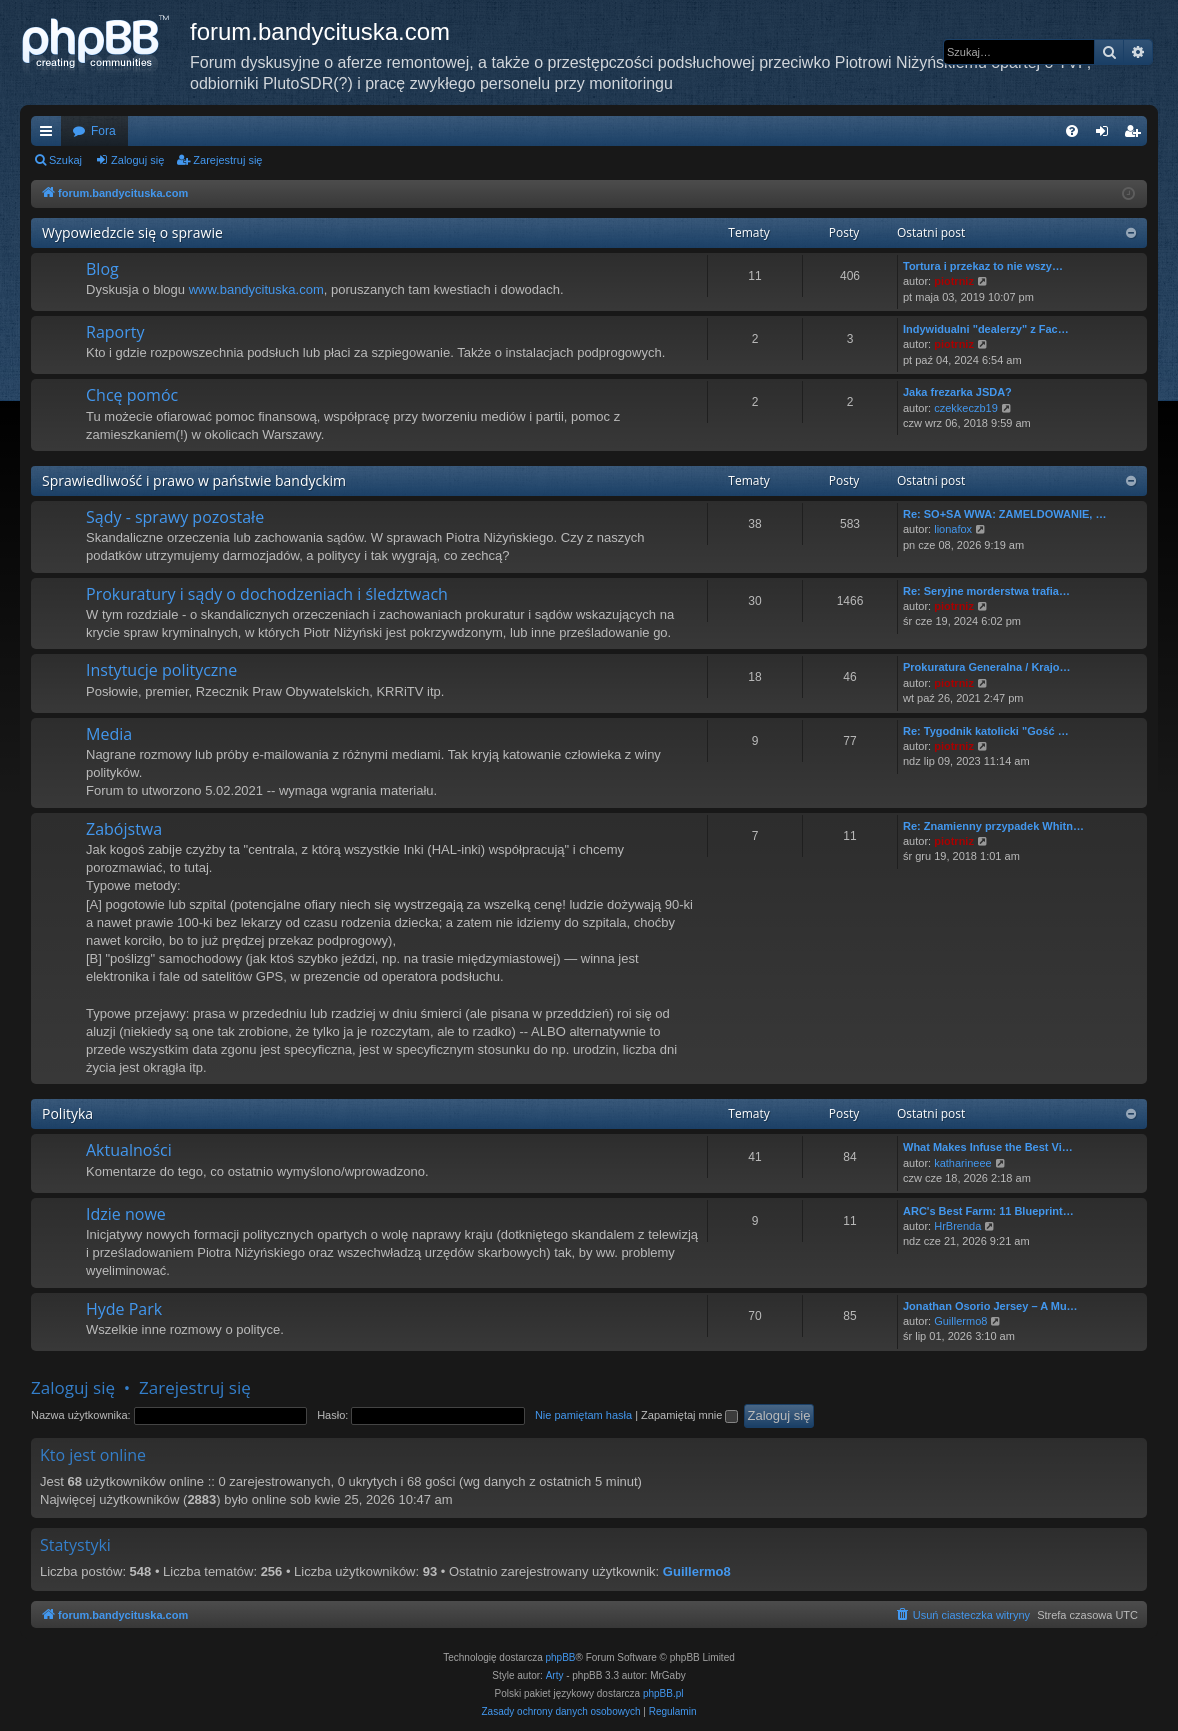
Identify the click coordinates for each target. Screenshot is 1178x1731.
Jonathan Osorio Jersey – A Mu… (990, 1306)
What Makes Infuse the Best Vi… (988, 1147)
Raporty (115, 332)
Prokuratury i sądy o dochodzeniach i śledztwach (267, 594)
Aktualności (129, 1150)
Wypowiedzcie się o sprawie (132, 232)
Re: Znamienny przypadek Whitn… (993, 826)
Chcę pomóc (132, 395)
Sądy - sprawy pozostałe (175, 517)
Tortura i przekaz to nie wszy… (983, 266)
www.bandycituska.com (256, 289)
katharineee (963, 1163)
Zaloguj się (137, 160)
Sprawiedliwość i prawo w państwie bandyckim (194, 480)
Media (109, 734)
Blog (102, 269)
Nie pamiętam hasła (583, 1415)
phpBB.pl (663, 1693)
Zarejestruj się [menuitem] (1136, 135)
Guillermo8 (960, 1321)
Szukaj (65, 160)
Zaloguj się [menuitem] (1106, 135)
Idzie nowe (126, 1214)
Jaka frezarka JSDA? (957, 392)
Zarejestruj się (227, 160)
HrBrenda (957, 1226)
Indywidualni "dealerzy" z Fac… (986, 329)
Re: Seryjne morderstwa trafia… (986, 591)
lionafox (953, 529)
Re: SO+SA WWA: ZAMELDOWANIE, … (1004, 514)
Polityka (67, 1113)
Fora (103, 131)
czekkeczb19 (966, 408)
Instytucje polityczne (161, 670)
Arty (555, 1675)
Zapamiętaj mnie (689, 1415)
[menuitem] (1072, 131)
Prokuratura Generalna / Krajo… (987, 667)
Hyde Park (124, 1309)
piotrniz (954, 281)
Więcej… (50, 135)
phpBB (561, 1657)
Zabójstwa (124, 829)
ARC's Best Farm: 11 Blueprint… (988, 1211)
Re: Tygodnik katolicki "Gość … (986, 731)
